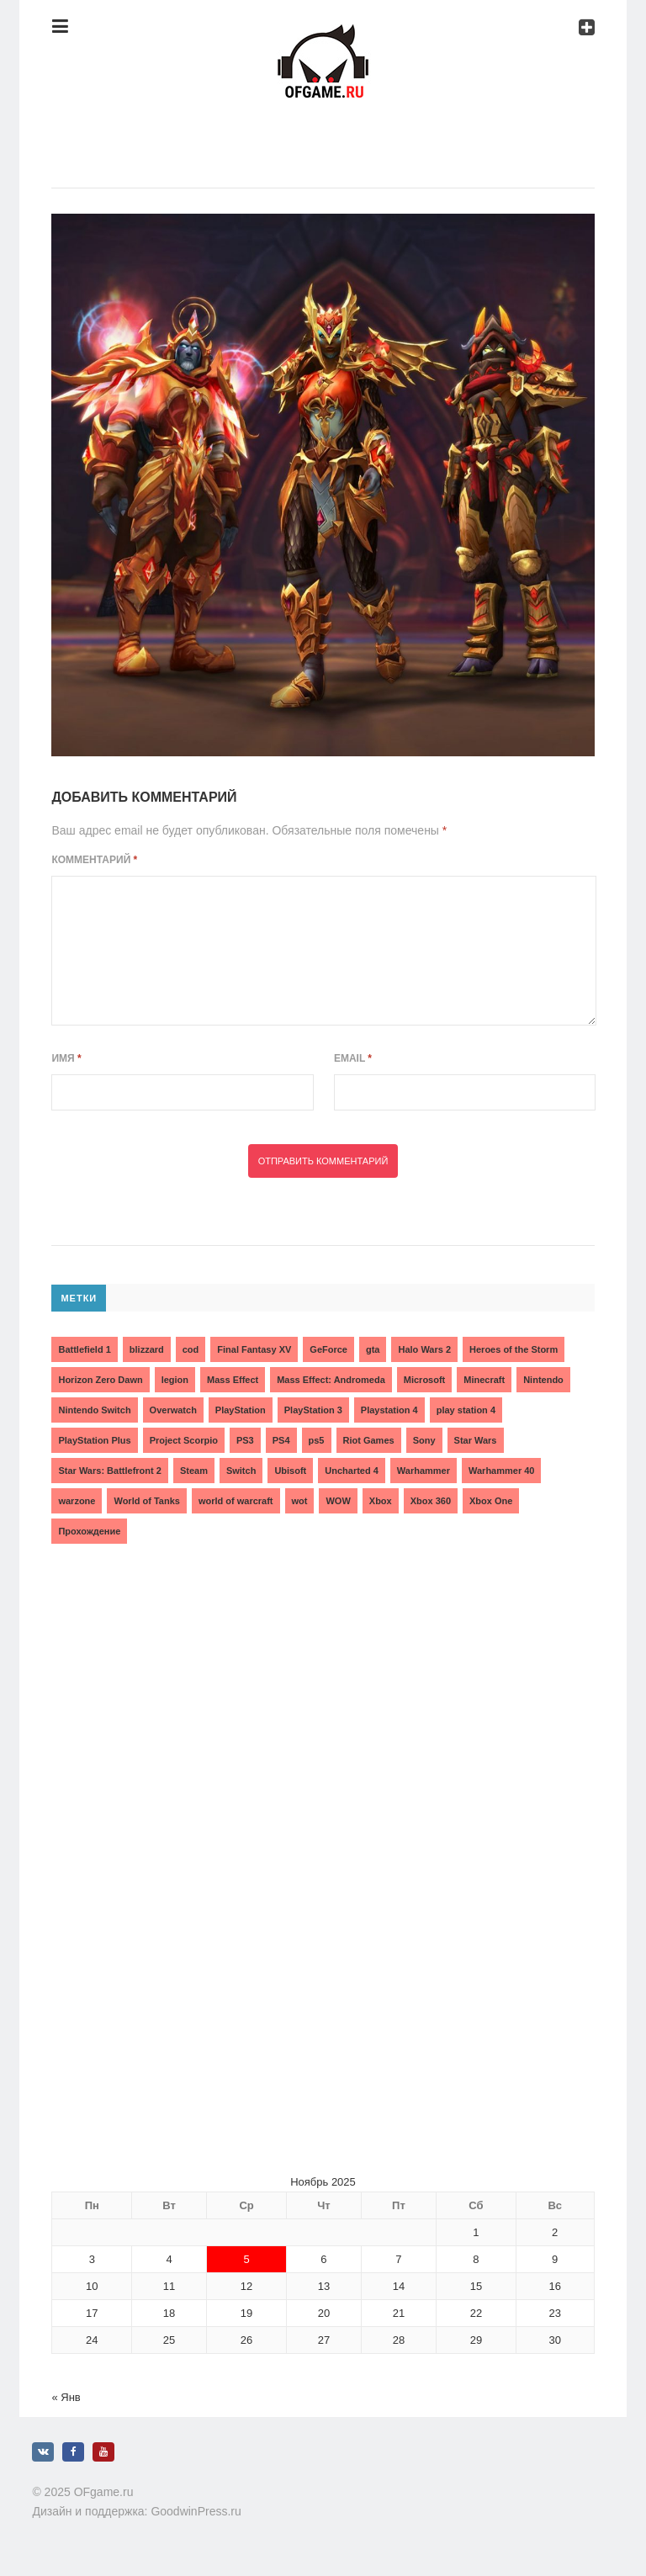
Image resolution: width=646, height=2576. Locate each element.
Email (353, 1058)
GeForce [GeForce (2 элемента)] (328, 1349)
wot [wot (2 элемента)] (300, 1501)
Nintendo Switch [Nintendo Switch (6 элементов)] (94, 1410)
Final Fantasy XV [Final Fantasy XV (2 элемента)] (254, 1349)
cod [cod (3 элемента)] (191, 1349)
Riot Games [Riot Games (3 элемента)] (368, 1440)
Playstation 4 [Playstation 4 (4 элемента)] (389, 1410)
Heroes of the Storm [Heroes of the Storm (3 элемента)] (513, 1349)
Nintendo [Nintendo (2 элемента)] (543, 1380)
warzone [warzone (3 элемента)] (76, 1501)
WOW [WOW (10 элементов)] (338, 1501)
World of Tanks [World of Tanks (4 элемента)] (146, 1501)
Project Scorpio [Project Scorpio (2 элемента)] (184, 1440)
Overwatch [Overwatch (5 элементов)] (173, 1410)
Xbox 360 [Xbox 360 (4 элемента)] (430, 1501)
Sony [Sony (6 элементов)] (424, 1440)
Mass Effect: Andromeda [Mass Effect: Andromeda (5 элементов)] (331, 1380)
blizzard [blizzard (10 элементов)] (147, 1349)
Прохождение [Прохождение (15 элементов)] (89, 1531)
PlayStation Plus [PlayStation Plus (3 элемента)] (94, 1440)
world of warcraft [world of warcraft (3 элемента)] (236, 1501)
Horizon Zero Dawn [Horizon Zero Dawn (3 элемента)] (100, 1380)
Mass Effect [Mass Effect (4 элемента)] (232, 1380)
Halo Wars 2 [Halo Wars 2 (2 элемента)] (424, 1349)
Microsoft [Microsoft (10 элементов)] (425, 1380)
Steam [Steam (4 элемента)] (194, 1471)
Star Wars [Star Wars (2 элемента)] (475, 1440)
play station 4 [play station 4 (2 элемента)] (466, 1410)
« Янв (65, 2397)
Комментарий (94, 860)
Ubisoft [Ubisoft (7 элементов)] (290, 1471)
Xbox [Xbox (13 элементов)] (380, 1501)
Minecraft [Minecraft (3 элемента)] (484, 1380)
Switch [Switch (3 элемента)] (241, 1471)
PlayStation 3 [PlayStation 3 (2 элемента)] (313, 1410)
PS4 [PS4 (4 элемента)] (281, 1440)
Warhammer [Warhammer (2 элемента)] (423, 1471)
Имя (66, 1058)
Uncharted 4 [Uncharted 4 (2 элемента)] (352, 1471)
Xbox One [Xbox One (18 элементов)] (490, 1501)
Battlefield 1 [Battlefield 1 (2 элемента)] (84, 1349)
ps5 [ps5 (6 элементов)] (317, 1440)
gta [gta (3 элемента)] (373, 1349)
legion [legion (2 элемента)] (175, 1380)
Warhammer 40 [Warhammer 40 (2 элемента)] (501, 1471)
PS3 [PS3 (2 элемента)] (245, 1440)
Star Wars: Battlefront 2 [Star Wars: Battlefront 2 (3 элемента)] (109, 1471)
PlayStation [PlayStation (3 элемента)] (240, 1410)
